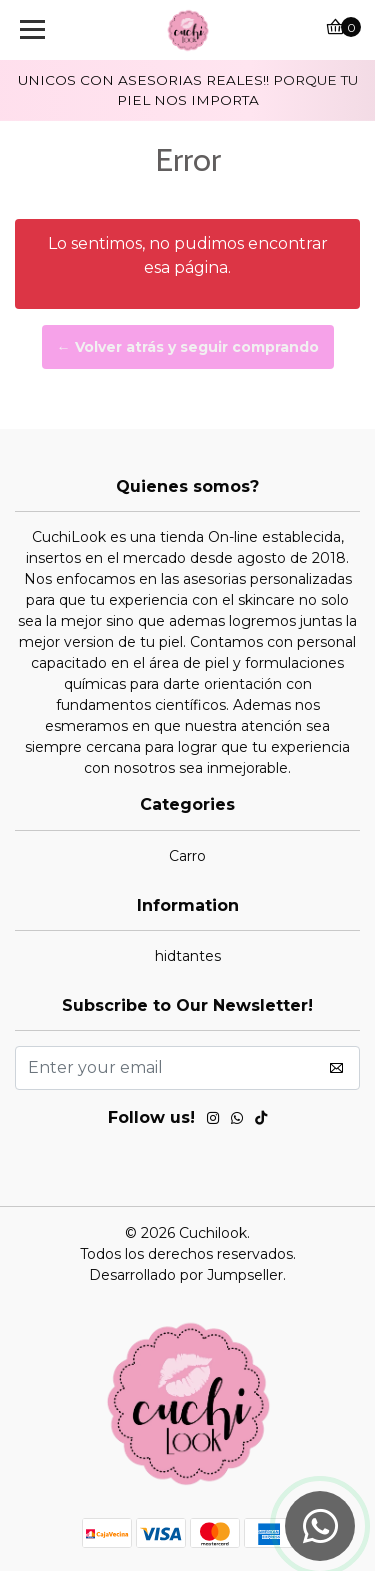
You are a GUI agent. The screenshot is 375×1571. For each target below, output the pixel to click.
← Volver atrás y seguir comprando (188, 347)
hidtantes (188, 956)
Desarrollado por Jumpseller (186, 1275)
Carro (187, 856)
